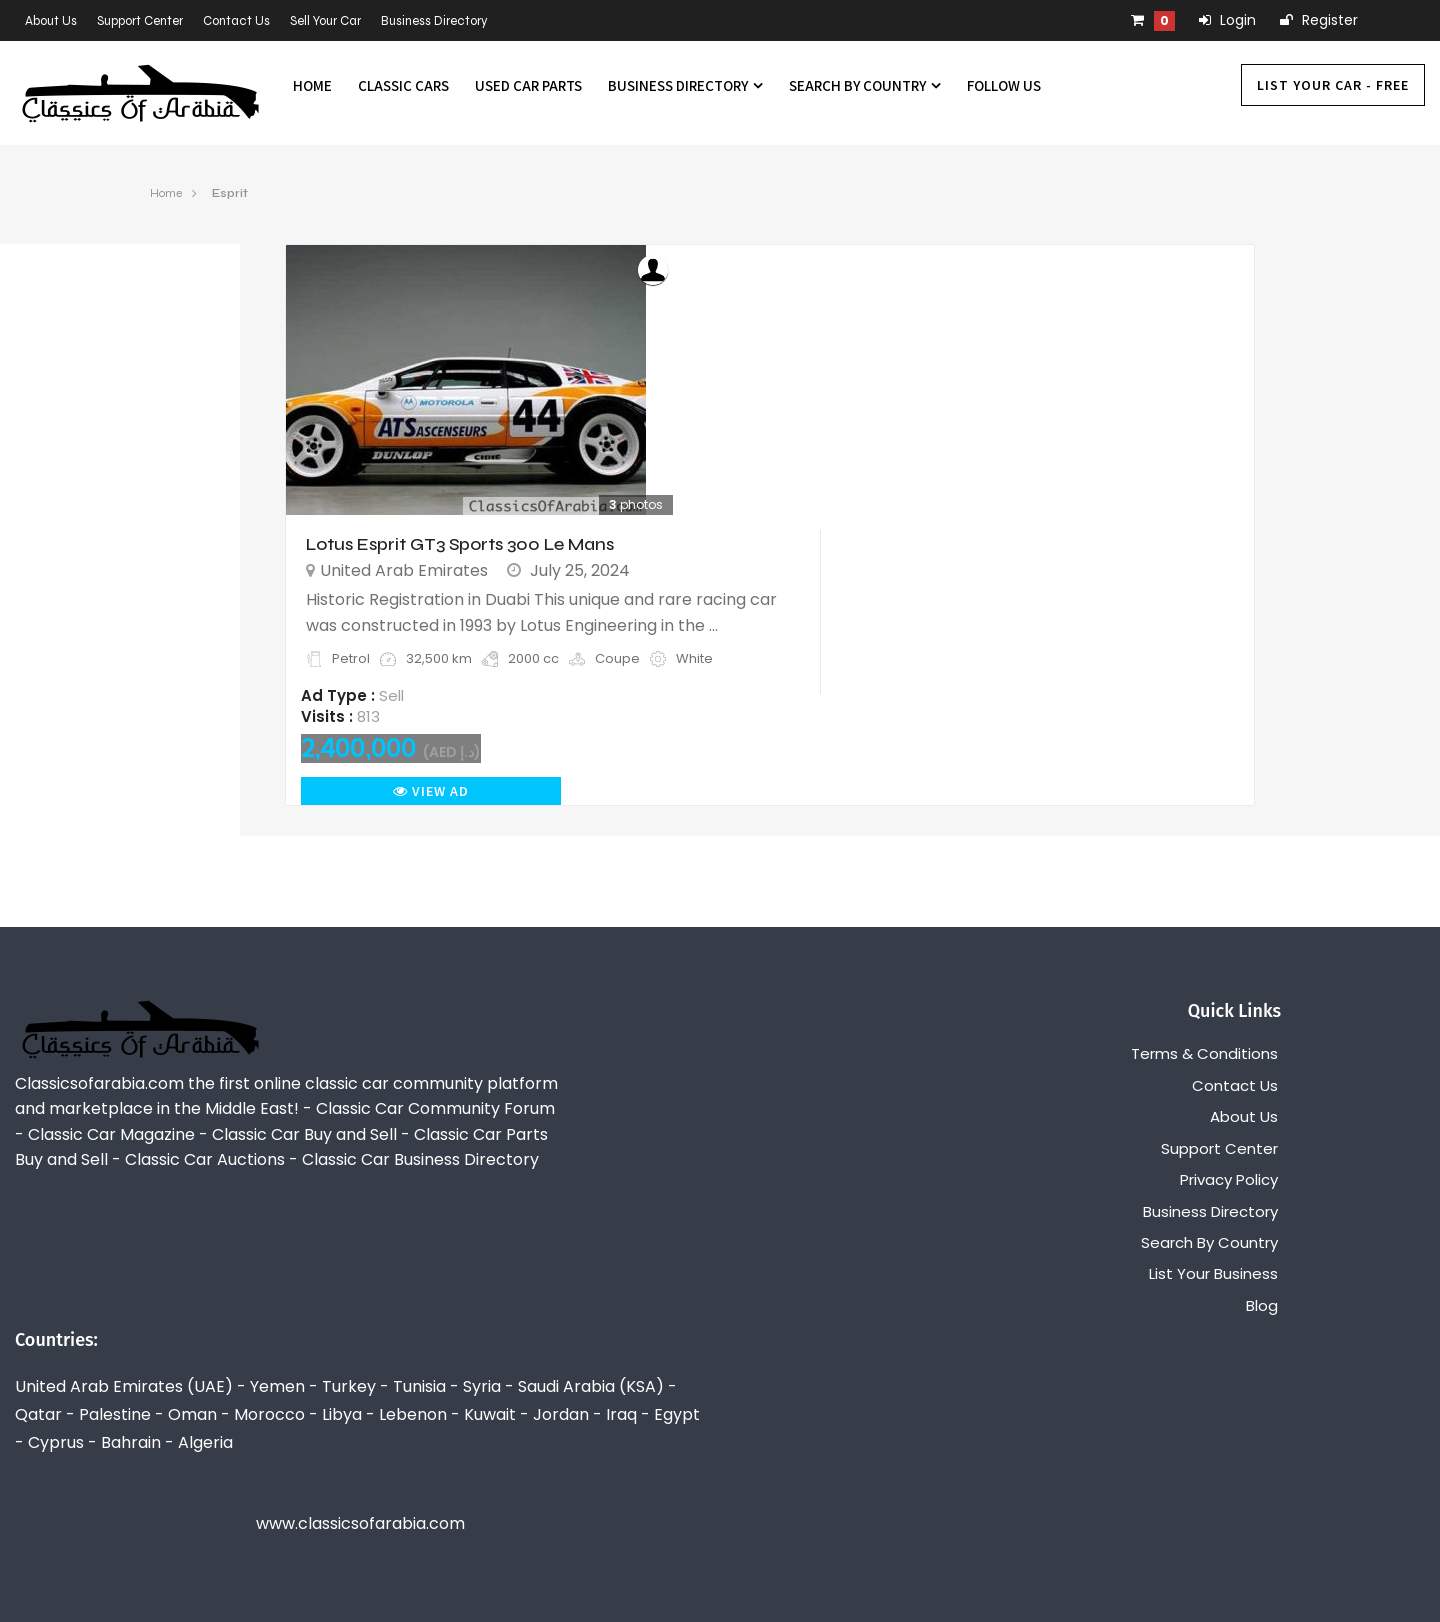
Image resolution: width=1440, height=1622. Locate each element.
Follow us (1004, 85)
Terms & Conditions (1204, 1053)
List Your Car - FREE (1333, 85)
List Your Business (1213, 1273)
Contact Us (236, 21)
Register (1319, 20)
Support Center (140, 21)
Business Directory (434, 21)
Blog (1262, 1305)
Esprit (230, 193)
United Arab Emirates (404, 570)
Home (312, 85)
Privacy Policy (1229, 1179)
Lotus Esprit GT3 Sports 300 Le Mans (460, 544)
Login (1227, 20)
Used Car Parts (528, 85)
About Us (51, 21)
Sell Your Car (325, 21)
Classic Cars (403, 85)
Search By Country (865, 85)
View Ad (431, 791)
